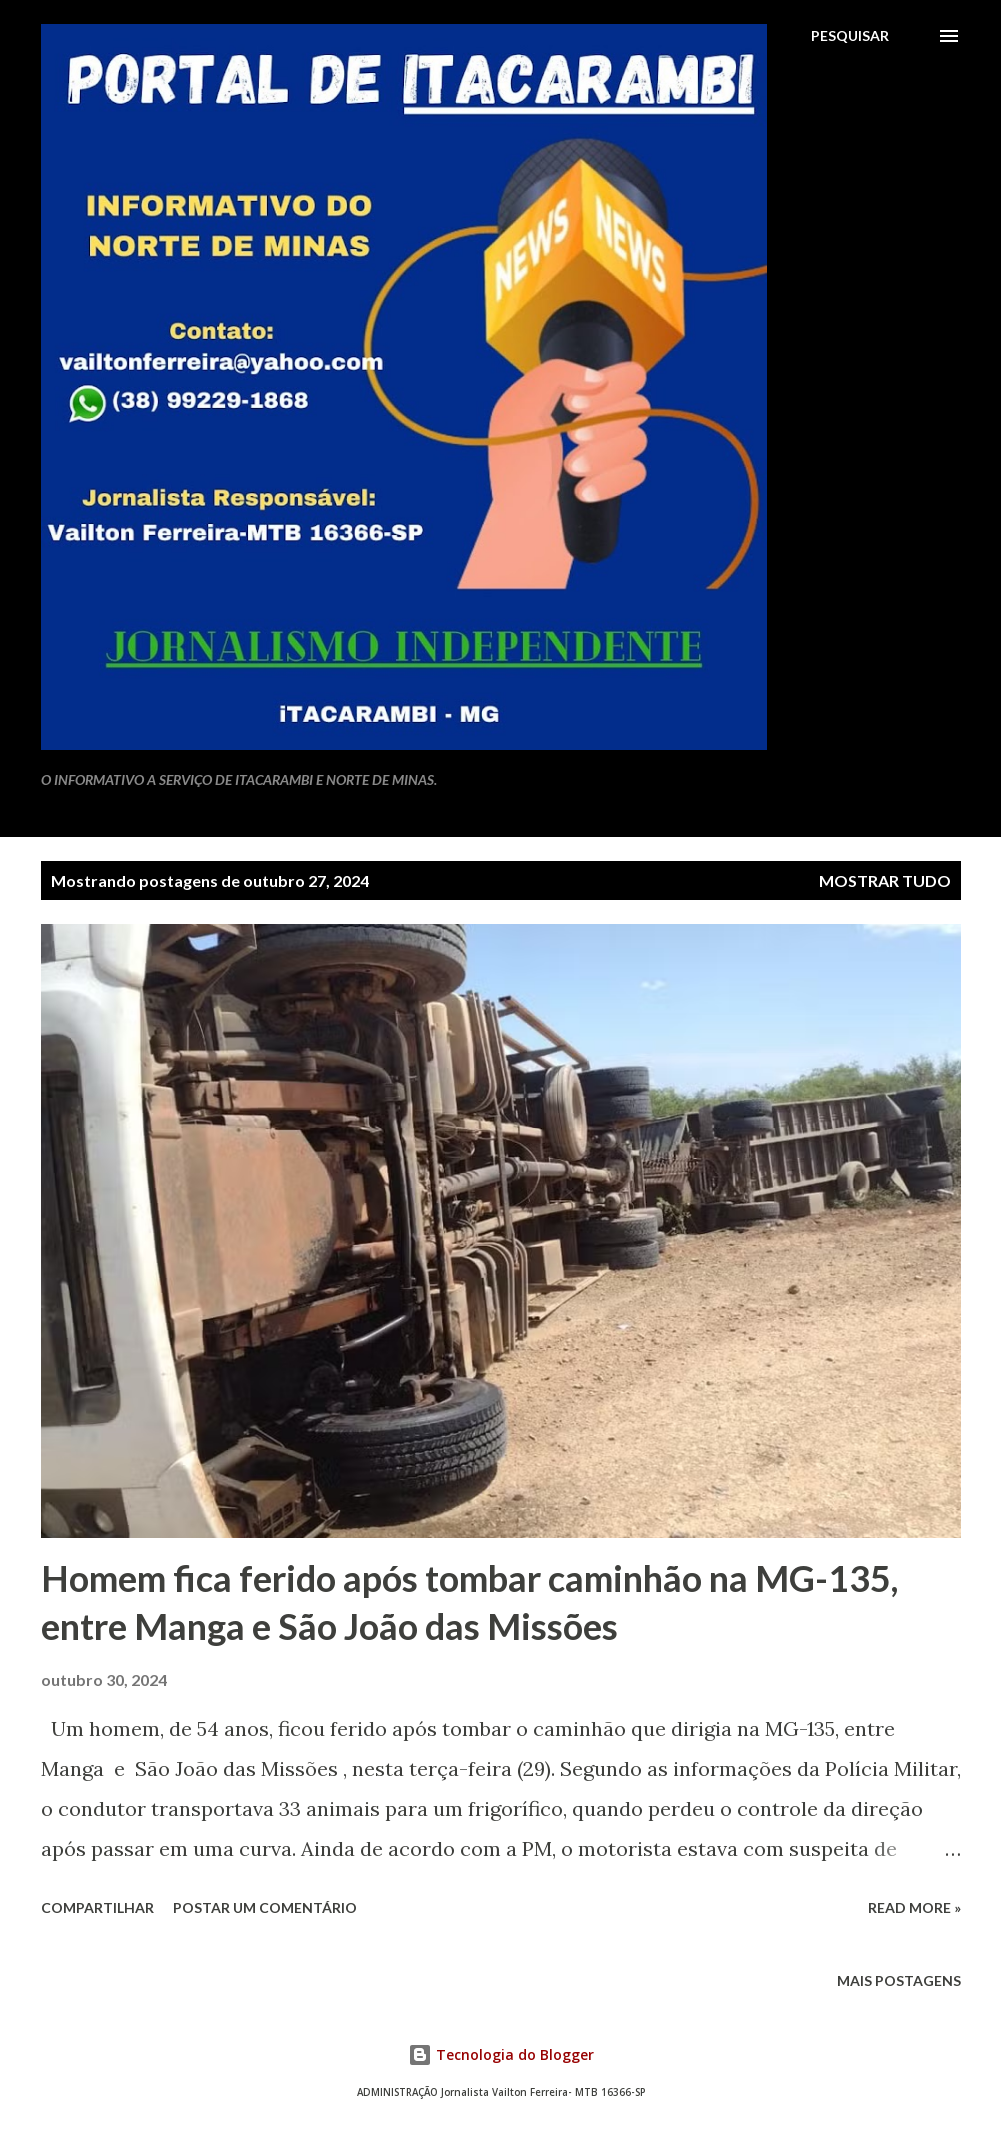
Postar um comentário (265, 1907)
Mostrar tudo (885, 880)
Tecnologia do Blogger (501, 2054)
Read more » (914, 1907)
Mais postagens (899, 1980)
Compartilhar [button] (97, 1907)
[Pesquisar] (850, 36)
